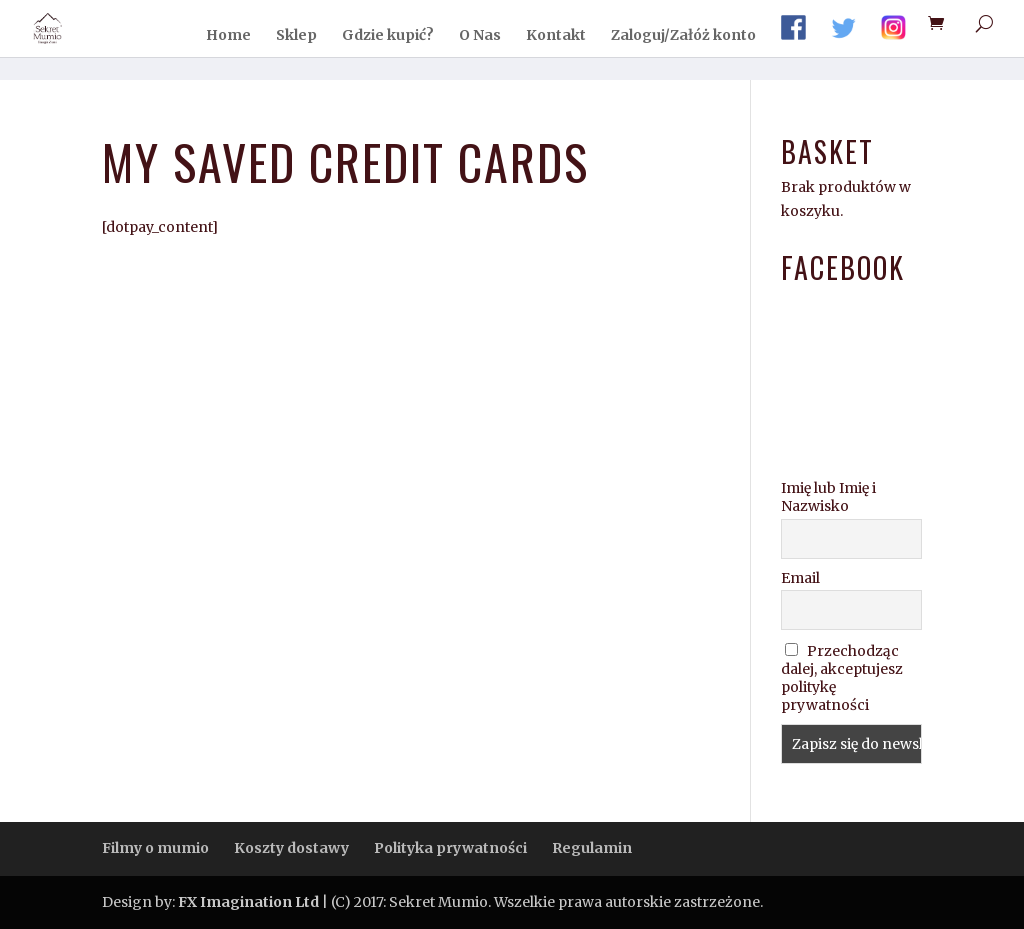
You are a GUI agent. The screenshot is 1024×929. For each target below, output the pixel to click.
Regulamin (592, 848)
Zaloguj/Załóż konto (683, 36)
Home (228, 36)
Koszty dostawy (291, 848)
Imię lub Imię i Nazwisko (828, 497)
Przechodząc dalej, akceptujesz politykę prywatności (842, 678)
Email (800, 578)
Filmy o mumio (155, 848)
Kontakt (556, 36)
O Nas (480, 36)
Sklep (296, 36)
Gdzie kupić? (388, 36)
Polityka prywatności (450, 848)
